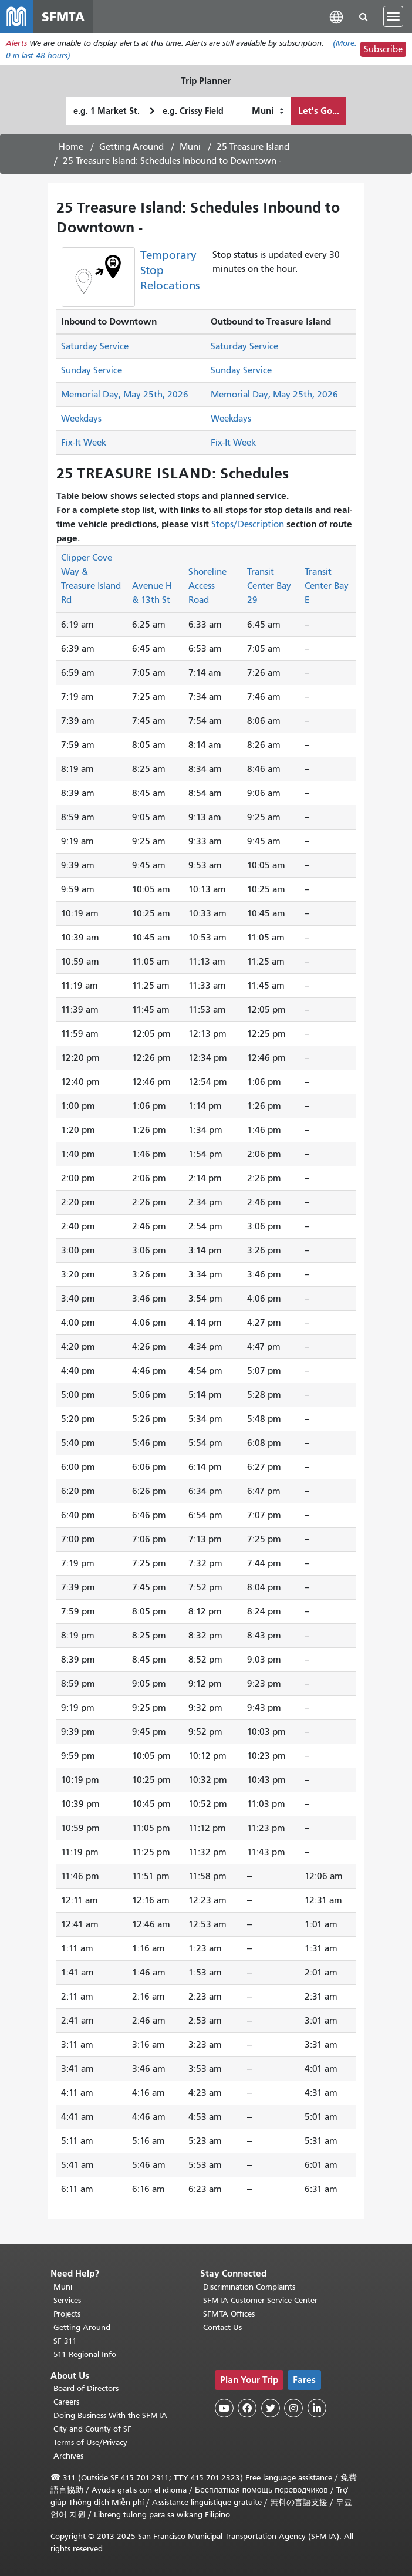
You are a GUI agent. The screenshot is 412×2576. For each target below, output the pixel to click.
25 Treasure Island (253, 146)
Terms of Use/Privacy (90, 2442)
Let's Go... (318, 110)
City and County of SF (92, 2429)
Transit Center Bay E (327, 586)
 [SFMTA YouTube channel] (224, 2408)
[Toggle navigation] (393, 16)
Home (71, 146)
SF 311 (65, 2341)
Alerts (16, 43)
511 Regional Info (84, 2354)
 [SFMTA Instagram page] (293, 2408)
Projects (66, 2314)
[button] (336, 16)
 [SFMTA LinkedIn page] (317, 2408)
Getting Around (131, 146)
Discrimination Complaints (249, 2287)
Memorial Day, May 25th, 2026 (124, 394)
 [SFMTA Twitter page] (270, 2408)
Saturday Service (95, 346)
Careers (66, 2402)
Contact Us (222, 2327)
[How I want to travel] (268, 111)
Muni (190, 146)
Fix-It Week (83, 442)
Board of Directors (86, 2388)
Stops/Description (247, 524)
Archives (68, 2456)
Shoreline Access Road (207, 586)
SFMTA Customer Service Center (260, 2300)
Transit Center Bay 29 (269, 586)
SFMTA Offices (229, 2314)
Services (67, 2300)
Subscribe (383, 49)
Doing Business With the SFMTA (110, 2415)
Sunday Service (91, 370)
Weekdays (81, 418)
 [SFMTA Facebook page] (247, 2408)
